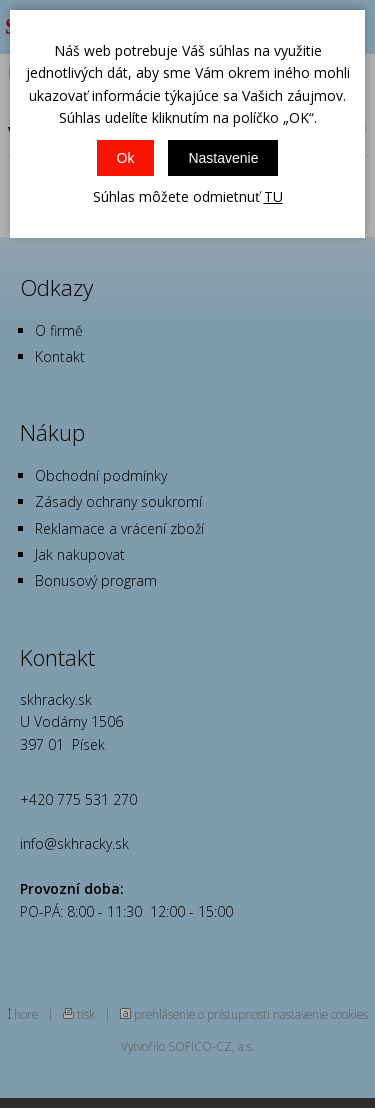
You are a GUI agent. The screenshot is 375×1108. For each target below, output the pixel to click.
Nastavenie (223, 158)
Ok (126, 158)
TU (273, 196)
